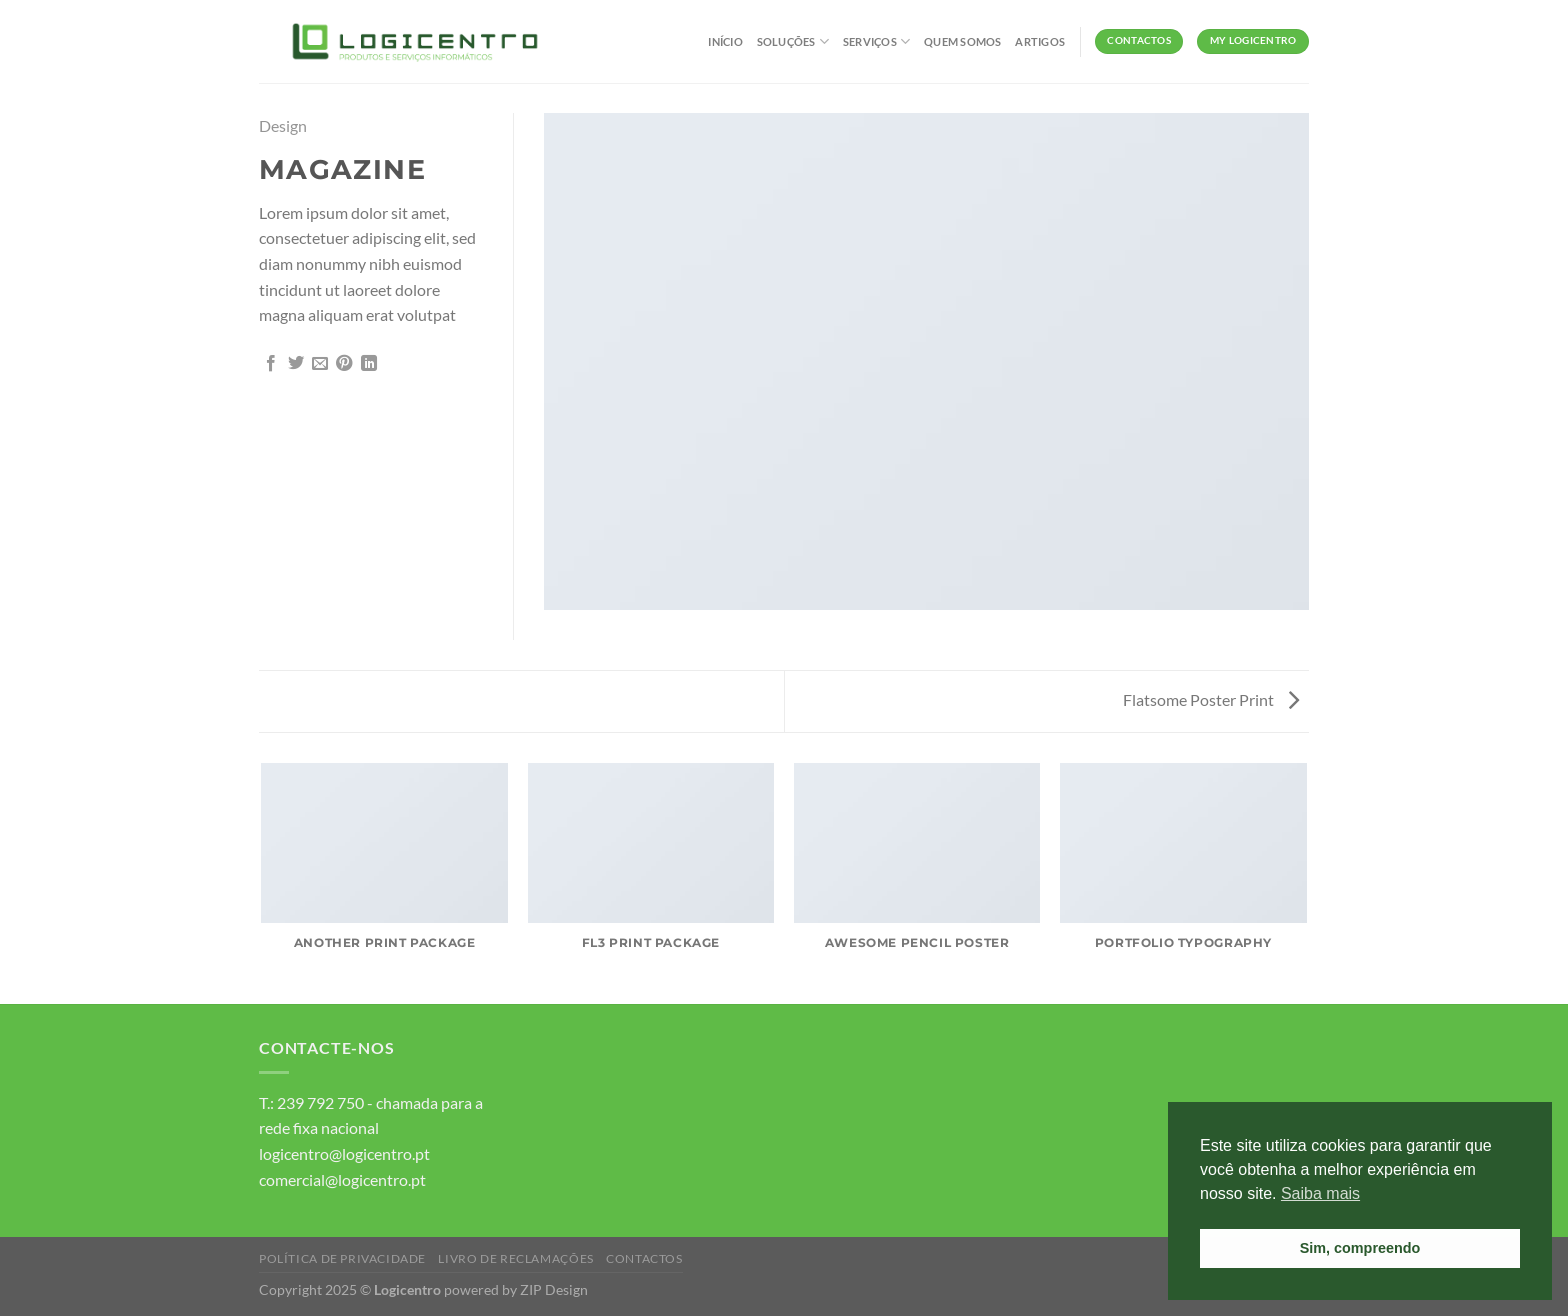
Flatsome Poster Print (1211, 699)
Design (283, 125)
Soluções (793, 41)
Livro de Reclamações (515, 1258)
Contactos (644, 1258)
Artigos (1040, 41)
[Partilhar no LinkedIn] (369, 364)
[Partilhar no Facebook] (271, 364)
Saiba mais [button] (1320, 1193)
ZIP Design (554, 1289)
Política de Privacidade (342, 1258)
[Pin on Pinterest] (344, 364)
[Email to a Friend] (320, 364)
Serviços (876, 41)
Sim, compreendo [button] (1360, 1248)
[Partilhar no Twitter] (296, 364)
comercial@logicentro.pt (342, 1179)
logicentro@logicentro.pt (344, 1153)
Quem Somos (962, 41)
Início (725, 41)
